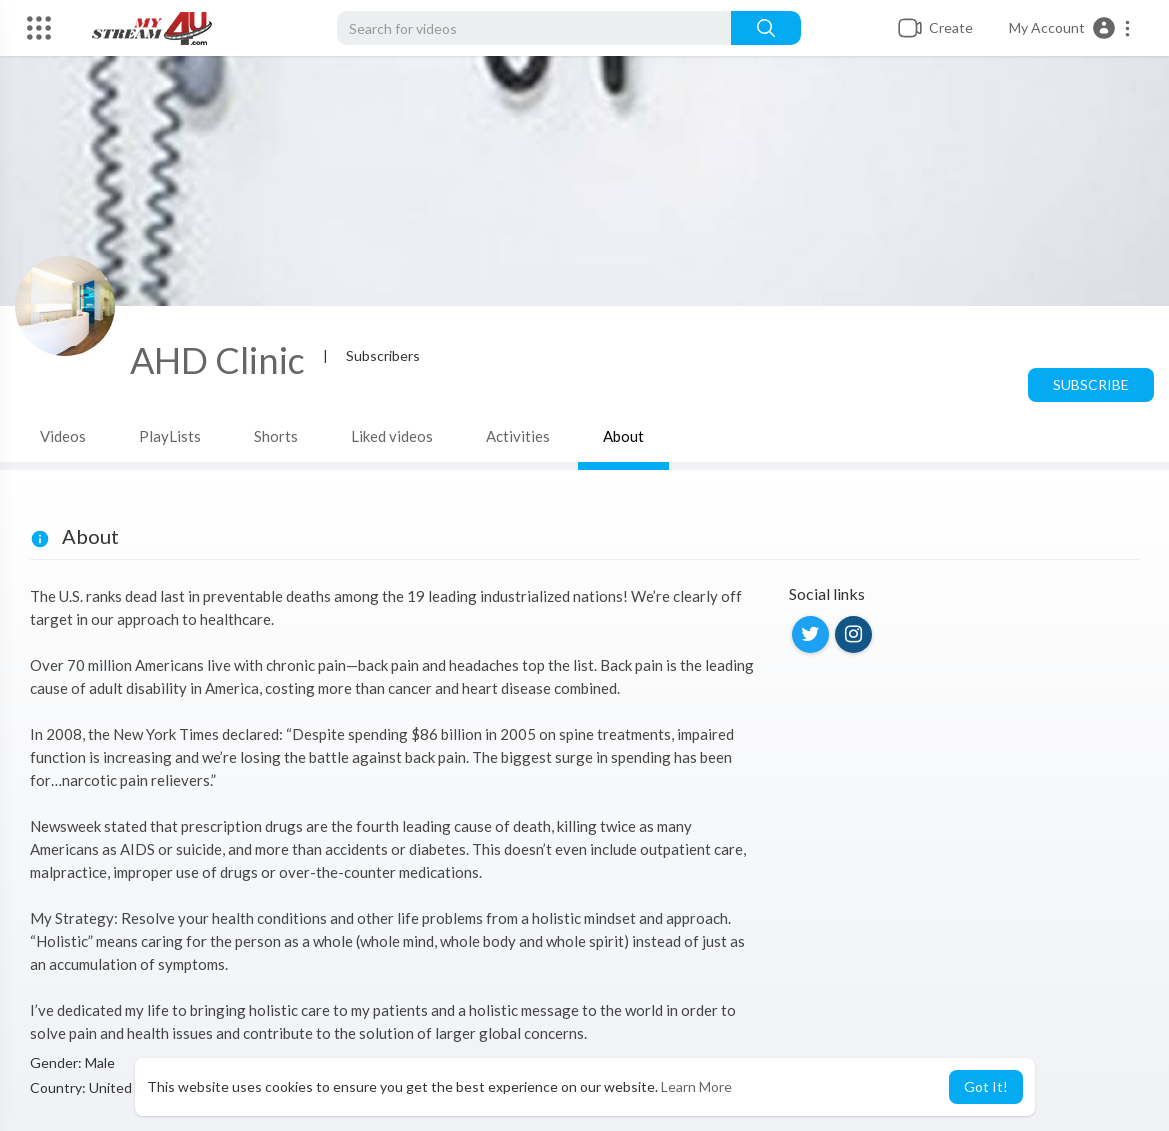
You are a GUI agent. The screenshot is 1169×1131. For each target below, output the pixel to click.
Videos (63, 436)
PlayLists (170, 436)
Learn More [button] (696, 1086)
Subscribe (1091, 384)
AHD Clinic (217, 360)
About (623, 436)
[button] (1070, 28)
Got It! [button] (986, 1086)
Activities (518, 436)
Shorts (276, 436)
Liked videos (392, 436)
